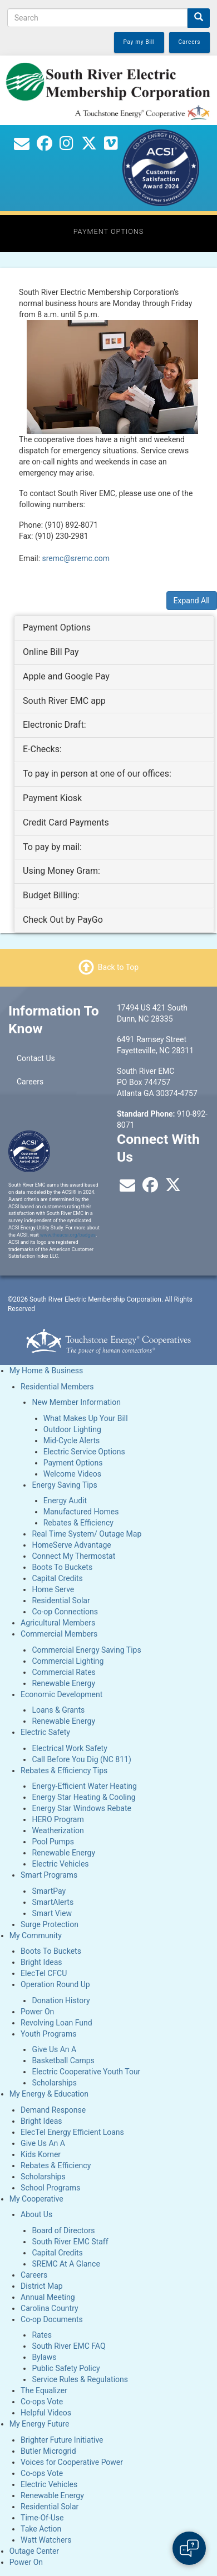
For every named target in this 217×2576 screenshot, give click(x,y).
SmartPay (49, 1891)
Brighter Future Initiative (62, 2439)
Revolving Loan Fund (56, 2022)
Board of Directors (63, 2230)
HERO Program (57, 1819)
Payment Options (73, 1462)
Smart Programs (49, 1874)
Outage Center (34, 2551)
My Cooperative (36, 2198)
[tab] (114, 628)
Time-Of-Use (42, 2517)
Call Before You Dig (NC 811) (81, 1759)
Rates (41, 2334)
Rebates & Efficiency (78, 1522)
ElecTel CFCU (44, 1973)
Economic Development (61, 1694)
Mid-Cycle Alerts (71, 1440)
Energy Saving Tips (64, 1484)
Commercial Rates (63, 1672)
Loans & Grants (58, 1709)
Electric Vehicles (60, 1863)
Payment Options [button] (57, 627)
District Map (42, 2286)
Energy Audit (65, 1500)
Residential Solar (61, 1600)
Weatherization (57, 1830)
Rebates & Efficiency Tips (64, 1770)
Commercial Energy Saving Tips (86, 1649)
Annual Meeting (48, 2297)
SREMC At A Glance (66, 2263)
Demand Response (53, 2109)
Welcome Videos (72, 1473)
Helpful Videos (46, 2412)
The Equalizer (44, 2390)
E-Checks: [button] (42, 749)
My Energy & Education (48, 2093)
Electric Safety (45, 1732)
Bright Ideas (41, 1962)
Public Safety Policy (66, 2368)
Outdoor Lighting (72, 1429)
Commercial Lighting (67, 1661)
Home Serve (53, 1589)
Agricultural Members (58, 1622)
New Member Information (76, 1402)
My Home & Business (46, 1370)
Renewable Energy (63, 1683)
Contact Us (36, 1058)
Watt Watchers (46, 2539)
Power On (37, 2011)
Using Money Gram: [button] (61, 871)
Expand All (192, 600)
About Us (36, 2214)
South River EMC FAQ (68, 2346)
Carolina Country (49, 2308)
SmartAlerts (52, 1902)
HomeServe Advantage (71, 1544)
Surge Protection (49, 1924)
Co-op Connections (65, 1611)
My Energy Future (39, 2423)
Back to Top (118, 967)
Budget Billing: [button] (51, 895)
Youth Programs (48, 2033)
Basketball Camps (63, 2060)
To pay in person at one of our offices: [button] (97, 773)
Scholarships (54, 2082)
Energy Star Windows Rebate (81, 1808)
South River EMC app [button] (64, 701)
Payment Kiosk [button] (52, 798)
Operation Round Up (55, 1984)
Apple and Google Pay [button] (66, 676)
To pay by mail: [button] (52, 847)
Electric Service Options (84, 1451)
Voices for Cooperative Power (72, 2462)
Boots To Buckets (62, 1567)
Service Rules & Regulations (80, 2379)
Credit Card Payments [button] (66, 822)
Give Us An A (54, 2049)
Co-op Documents (52, 2319)
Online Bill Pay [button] (51, 652)
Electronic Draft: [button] (54, 724)
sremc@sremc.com (76, 558)
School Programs (50, 2187)
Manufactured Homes (81, 1511)
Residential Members (57, 1386)
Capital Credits (57, 1578)
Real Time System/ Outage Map (86, 1533)
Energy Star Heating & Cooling (83, 1797)
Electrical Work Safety (69, 1748)
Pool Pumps (53, 1841)
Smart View (52, 1913)
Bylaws (44, 2357)
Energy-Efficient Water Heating (84, 1786)
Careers (30, 1081)
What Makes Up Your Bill (85, 1418)
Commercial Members (59, 1633)
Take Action (41, 2528)
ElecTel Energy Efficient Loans (72, 2132)
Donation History (61, 2000)
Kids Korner (41, 2154)
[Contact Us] (21, 146)
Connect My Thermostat (73, 1556)
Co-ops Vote (42, 2401)
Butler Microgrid (48, 2451)
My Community (35, 1935)
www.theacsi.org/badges (68, 1235)
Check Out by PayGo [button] (63, 919)
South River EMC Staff (70, 2241)
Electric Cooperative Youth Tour (86, 2071)
